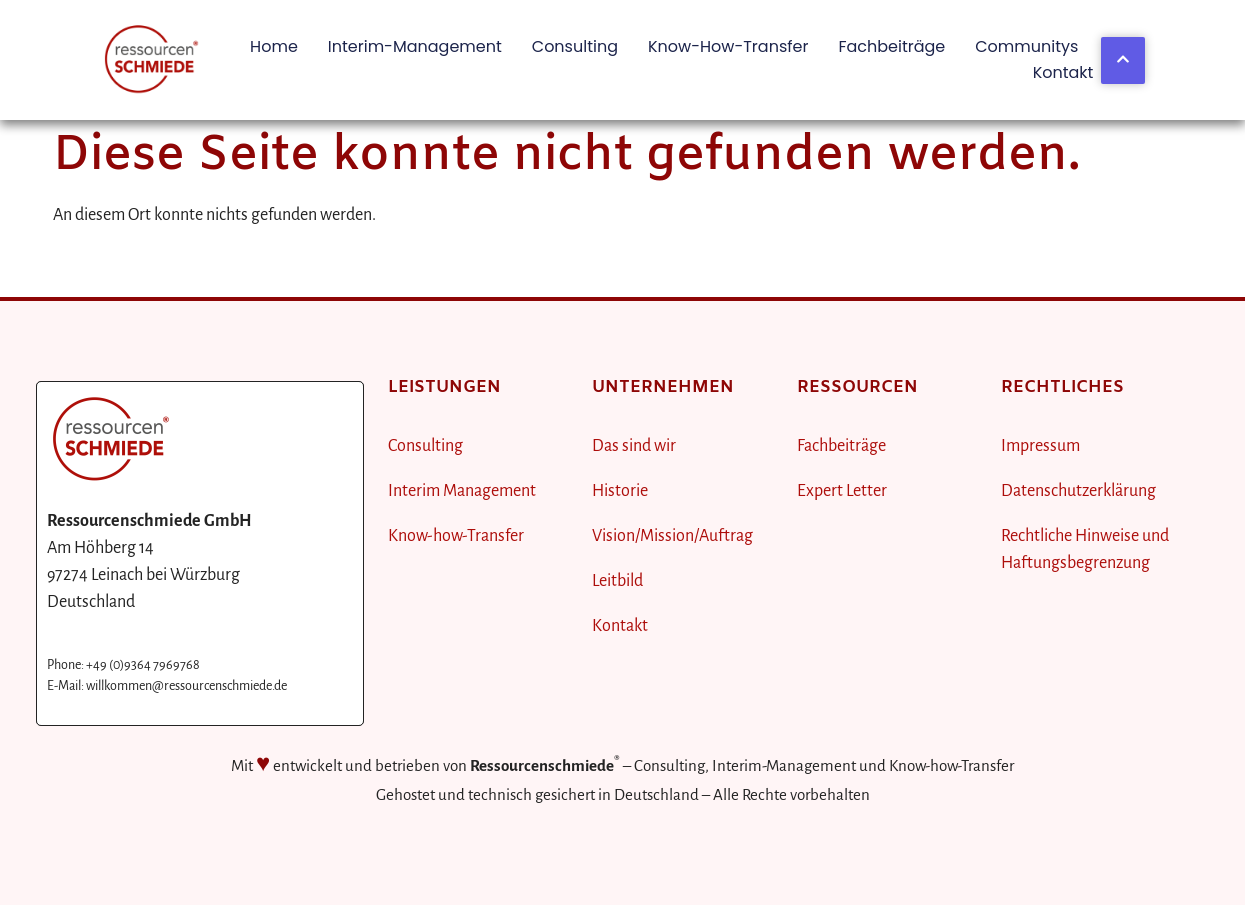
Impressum (1040, 446)
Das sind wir (634, 446)
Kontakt (1063, 72)
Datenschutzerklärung (1078, 491)
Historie (620, 491)
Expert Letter (842, 491)
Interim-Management (415, 46)
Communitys (1026, 46)
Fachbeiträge (891, 46)
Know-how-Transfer (728, 46)
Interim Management (462, 491)
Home (274, 46)
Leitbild (617, 581)
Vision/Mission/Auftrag (672, 536)
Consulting (575, 46)
